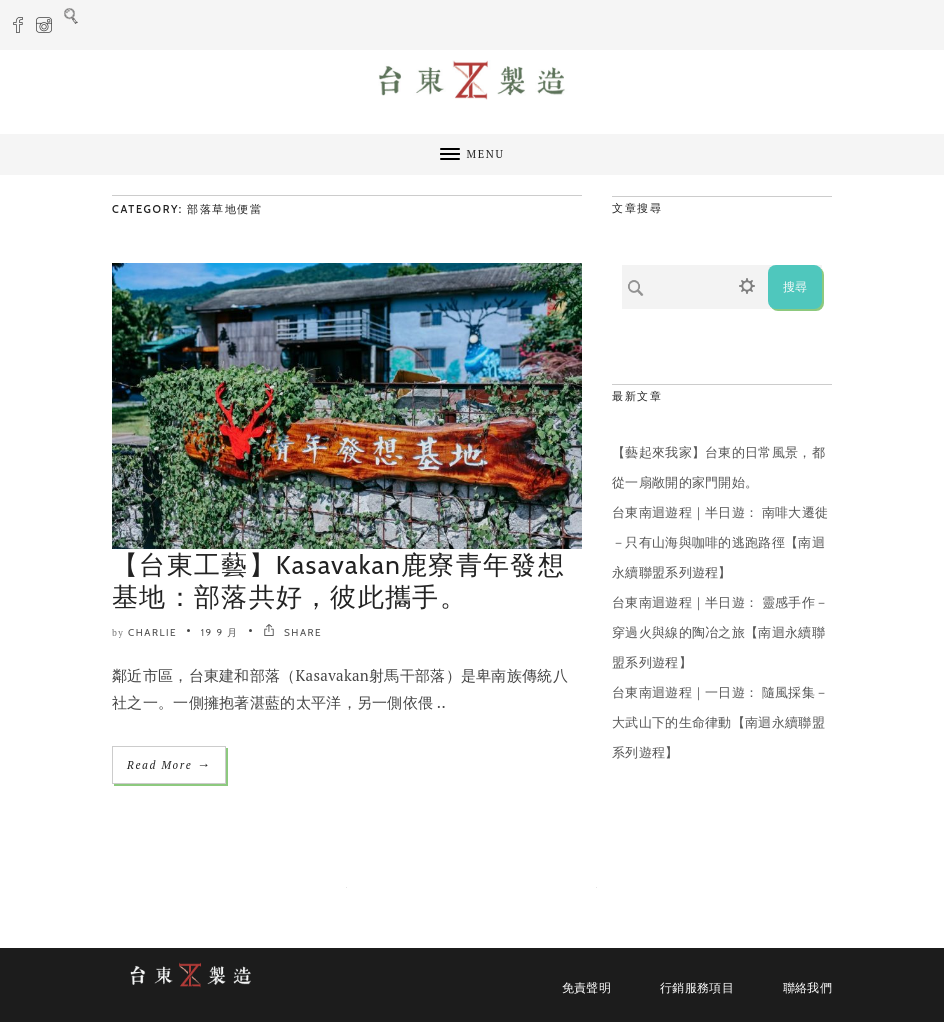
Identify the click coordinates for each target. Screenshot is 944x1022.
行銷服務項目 (697, 987)
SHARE (292, 632)
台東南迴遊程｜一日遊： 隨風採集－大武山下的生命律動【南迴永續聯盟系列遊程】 (720, 722)
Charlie (152, 632)
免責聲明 (586, 987)
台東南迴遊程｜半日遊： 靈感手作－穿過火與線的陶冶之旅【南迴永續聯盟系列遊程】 (720, 632)
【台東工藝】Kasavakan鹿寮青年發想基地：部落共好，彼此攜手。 (338, 581)
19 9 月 (220, 632)
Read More (169, 764)
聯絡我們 (807, 987)
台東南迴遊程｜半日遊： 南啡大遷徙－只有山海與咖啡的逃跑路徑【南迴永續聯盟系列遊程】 (720, 542)
